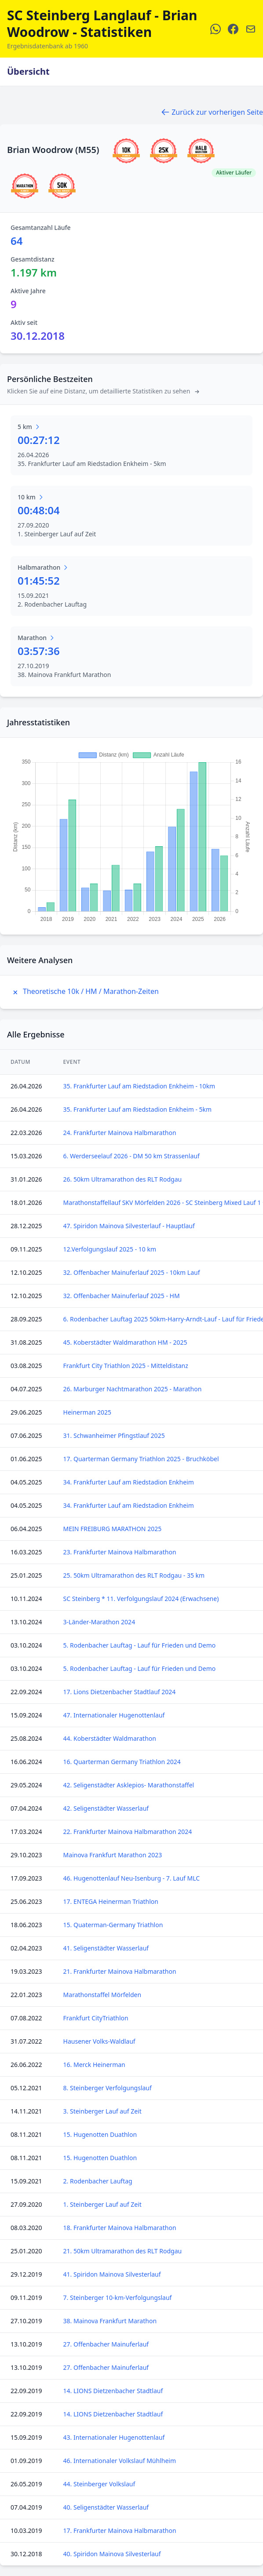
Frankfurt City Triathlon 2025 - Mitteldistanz (125, 1365)
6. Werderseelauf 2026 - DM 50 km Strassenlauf (131, 1156)
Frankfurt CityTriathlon (95, 2018)
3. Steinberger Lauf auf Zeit (102, 2111)
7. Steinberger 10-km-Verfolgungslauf (117, 2297)
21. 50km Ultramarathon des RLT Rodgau (122, 2251)
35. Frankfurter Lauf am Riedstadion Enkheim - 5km (137, 1109)
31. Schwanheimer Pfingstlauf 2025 (114, 1435)
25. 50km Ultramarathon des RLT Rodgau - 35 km (134, 1575)
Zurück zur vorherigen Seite (212, 112)
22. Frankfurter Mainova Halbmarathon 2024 (127, 1831)
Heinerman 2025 (87, 1412)
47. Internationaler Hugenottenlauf (114, 1715)
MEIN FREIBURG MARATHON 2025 (112, 1528)
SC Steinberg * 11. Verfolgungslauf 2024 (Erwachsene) (141, 1598)
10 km (31, 497)
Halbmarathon (43, 567)
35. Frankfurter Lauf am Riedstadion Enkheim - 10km (139, 1086)
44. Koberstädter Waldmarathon (109, 1738)
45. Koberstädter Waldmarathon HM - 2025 (125, 1342)
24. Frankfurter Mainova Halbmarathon (119, 1132)
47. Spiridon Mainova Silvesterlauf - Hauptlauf (129, 1226)
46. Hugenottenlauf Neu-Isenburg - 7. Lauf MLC (131, 1878)
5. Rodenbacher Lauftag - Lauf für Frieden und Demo (139, 1645)
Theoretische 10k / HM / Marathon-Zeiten (85, 991)
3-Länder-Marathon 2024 (99, 1622)
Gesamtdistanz (33, 259)
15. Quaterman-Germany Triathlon (113, 1925)
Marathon (36, 637)
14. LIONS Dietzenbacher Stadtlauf (113, 2391)
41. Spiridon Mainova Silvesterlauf (112, 2274)
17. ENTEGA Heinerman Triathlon (110, 1901)
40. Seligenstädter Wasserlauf (106, 2507)
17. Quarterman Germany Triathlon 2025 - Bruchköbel (141, 1459)
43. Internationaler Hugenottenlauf (114, 2437)
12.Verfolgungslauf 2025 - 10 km (109, 1249)
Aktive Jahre (28, 291)
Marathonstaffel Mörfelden (102, 1994)
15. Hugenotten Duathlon (100, 2134)
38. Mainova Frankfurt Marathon (110, 2321)
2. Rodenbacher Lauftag (97, 2181)
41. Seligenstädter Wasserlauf (106, 1948)
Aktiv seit (24, 322)
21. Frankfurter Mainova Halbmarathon (119, 1971)
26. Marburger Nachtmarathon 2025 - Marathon (132, 1389)
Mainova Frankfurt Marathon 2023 (112, 1855)
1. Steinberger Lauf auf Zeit (102, 2204)
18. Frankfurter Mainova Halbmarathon (119, 2227)
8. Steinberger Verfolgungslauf (107, 2088)
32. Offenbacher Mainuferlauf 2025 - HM (121, 1296)
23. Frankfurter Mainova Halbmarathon (119, 1552)
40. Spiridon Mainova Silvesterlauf (112, 2554)
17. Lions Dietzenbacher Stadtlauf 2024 (119, 1692)
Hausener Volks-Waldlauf (99, 2041)
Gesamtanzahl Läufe (41, 227)
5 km (29, 426)
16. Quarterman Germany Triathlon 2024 (122, 1761)
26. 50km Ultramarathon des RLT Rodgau (122, 1179)
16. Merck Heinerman (94, 2064)
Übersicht (28, 71)
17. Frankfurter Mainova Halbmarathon (119, 2530)
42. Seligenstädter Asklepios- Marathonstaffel (128, 1785)
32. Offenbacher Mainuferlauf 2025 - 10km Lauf (131, 1272)
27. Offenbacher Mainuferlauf (106, 2344)
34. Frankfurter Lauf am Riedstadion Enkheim (128, 1482)
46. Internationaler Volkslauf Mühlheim (119, 2460)
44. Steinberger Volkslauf (99, 2484)
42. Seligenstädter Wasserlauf (106, 1808)
